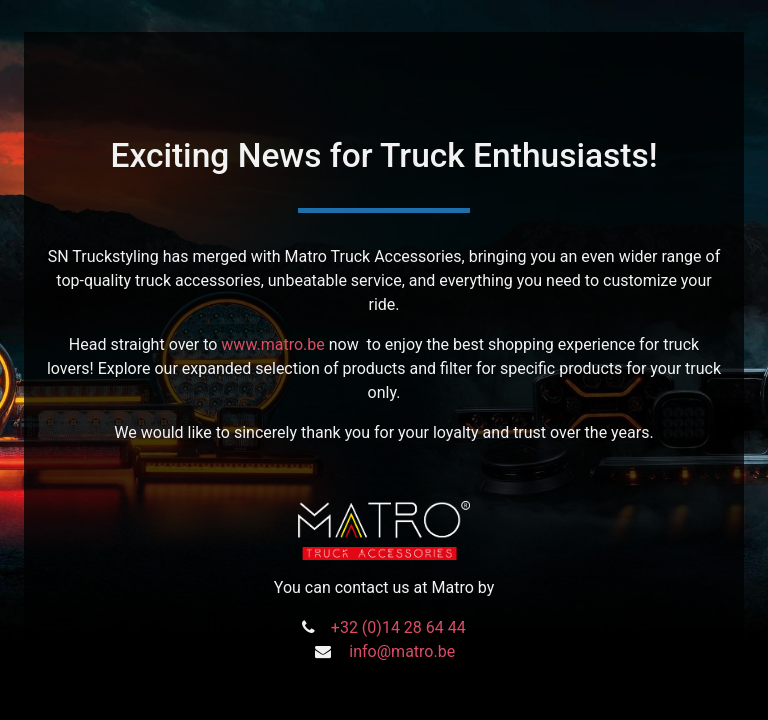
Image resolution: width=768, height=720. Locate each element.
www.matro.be (272, 344)
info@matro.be (402, 651)
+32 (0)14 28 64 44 (398, 627)
